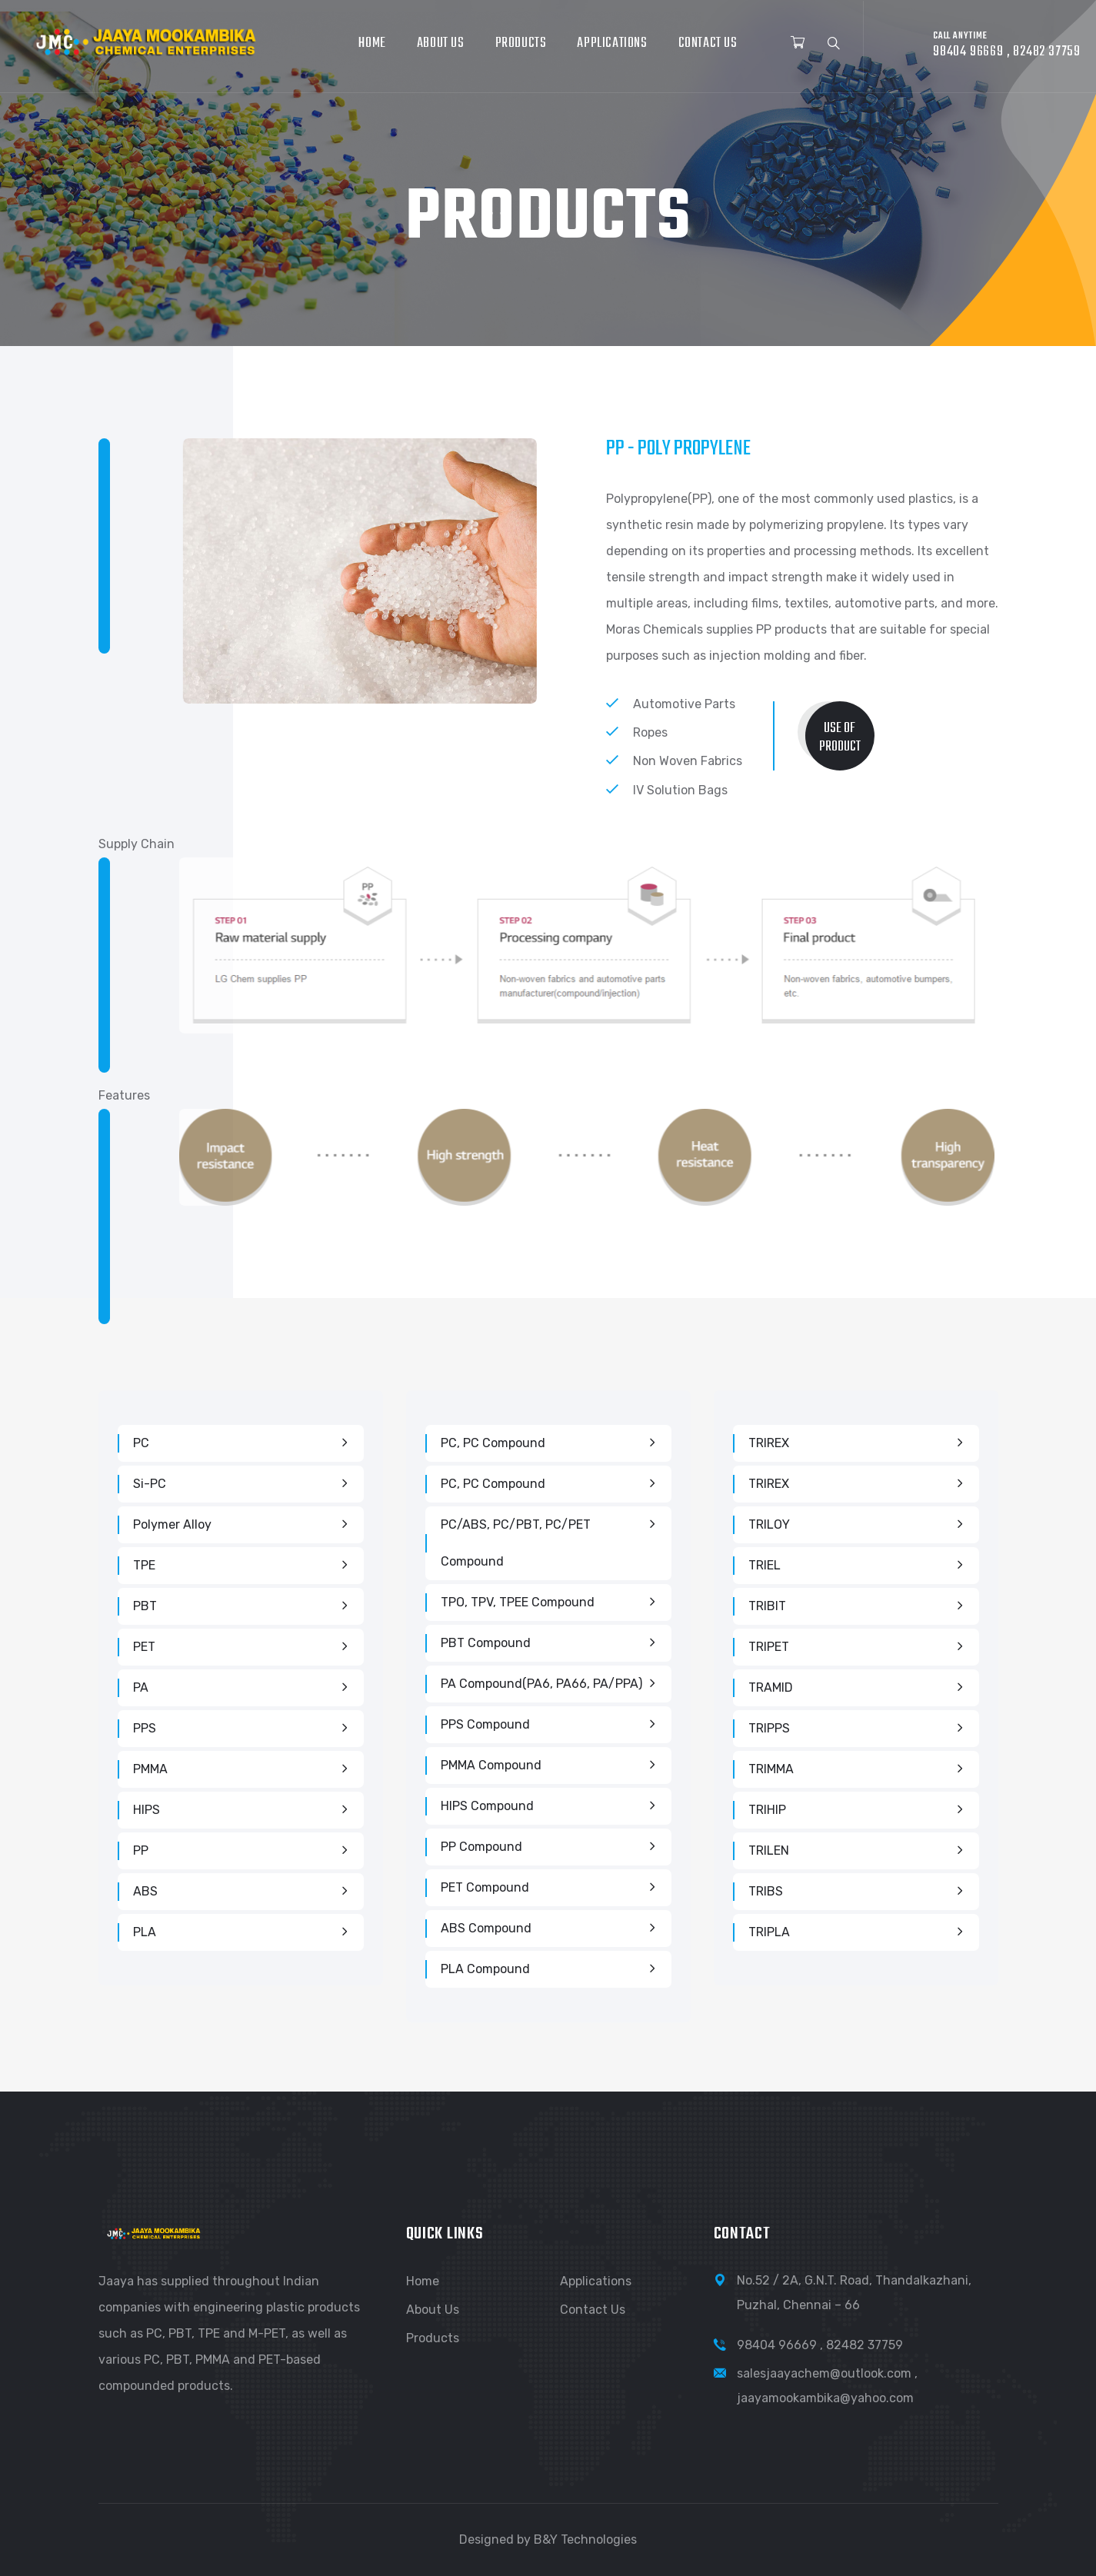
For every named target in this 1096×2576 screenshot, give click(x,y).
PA (140, 1687)
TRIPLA (769, 1932)
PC (141, 1443)
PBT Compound (486, 1643)
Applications (612, 43)
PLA (144, 1932)
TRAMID (770, 1687)
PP (140, 1850)
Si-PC (149, 1483)
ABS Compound (486, 1928)
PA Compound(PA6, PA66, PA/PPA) (541, 1683)
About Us (441, 43)
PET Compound (485, 1887)
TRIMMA (771, 1769)
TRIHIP (767, 1809)
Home (371, 43)
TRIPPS (769, 1728)
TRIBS (765, 1891)
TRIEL (764, 1565)
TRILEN (768, 1850)
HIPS (146, 1809)
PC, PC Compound (493, 1443)
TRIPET (768, 1646)
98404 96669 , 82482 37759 (820, 2345)
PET (144, 1646)
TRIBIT (767, 1606)
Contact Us (708, 43)
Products (521, 43)
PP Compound (481, 1846)
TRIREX (768, 1443)
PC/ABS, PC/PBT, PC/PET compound (516, 1543)
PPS (144, 1728)
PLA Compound (485, 1969)
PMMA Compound (491, 1765)
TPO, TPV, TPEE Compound (518, 1602)
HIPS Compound (487, 1806)
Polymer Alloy (172, 1524)
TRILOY (769, 1524)
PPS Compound (485, 1724)
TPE (144, 1565)
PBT (145, 1606)
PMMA (150, 1769)
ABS (145, 1891)
